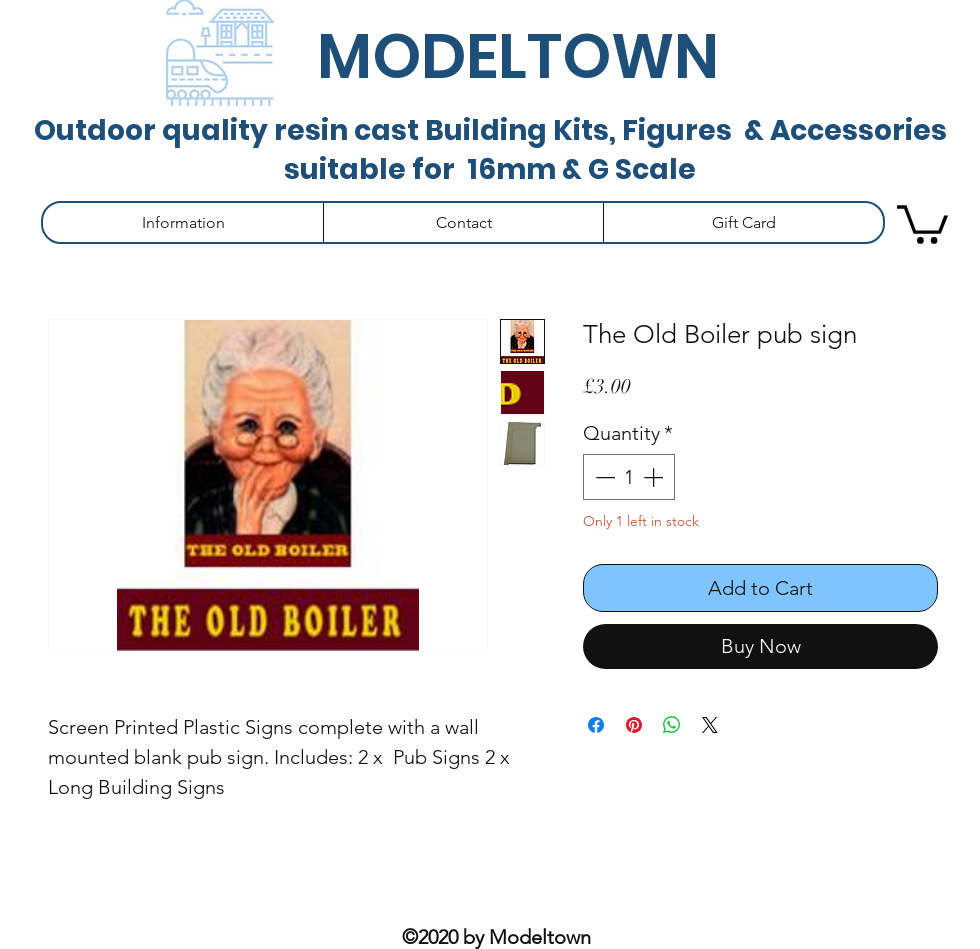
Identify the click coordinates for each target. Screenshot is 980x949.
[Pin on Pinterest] (634, 725)
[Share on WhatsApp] (672, 725)
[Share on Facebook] (596, 725)
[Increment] (655, 477)
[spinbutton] (629, 477)
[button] (183, 222)
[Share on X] (710, 725)
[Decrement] (603, 477)
